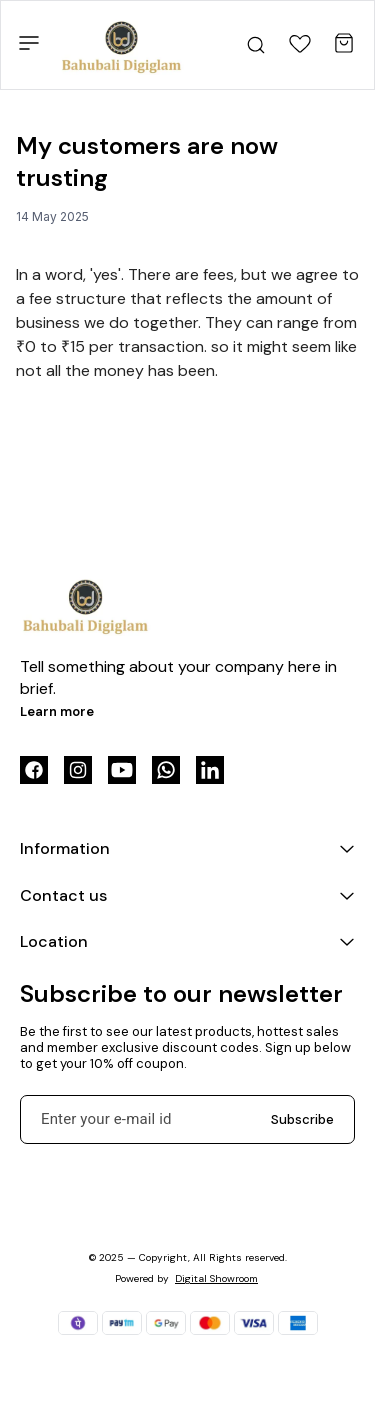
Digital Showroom (216, 1278)
